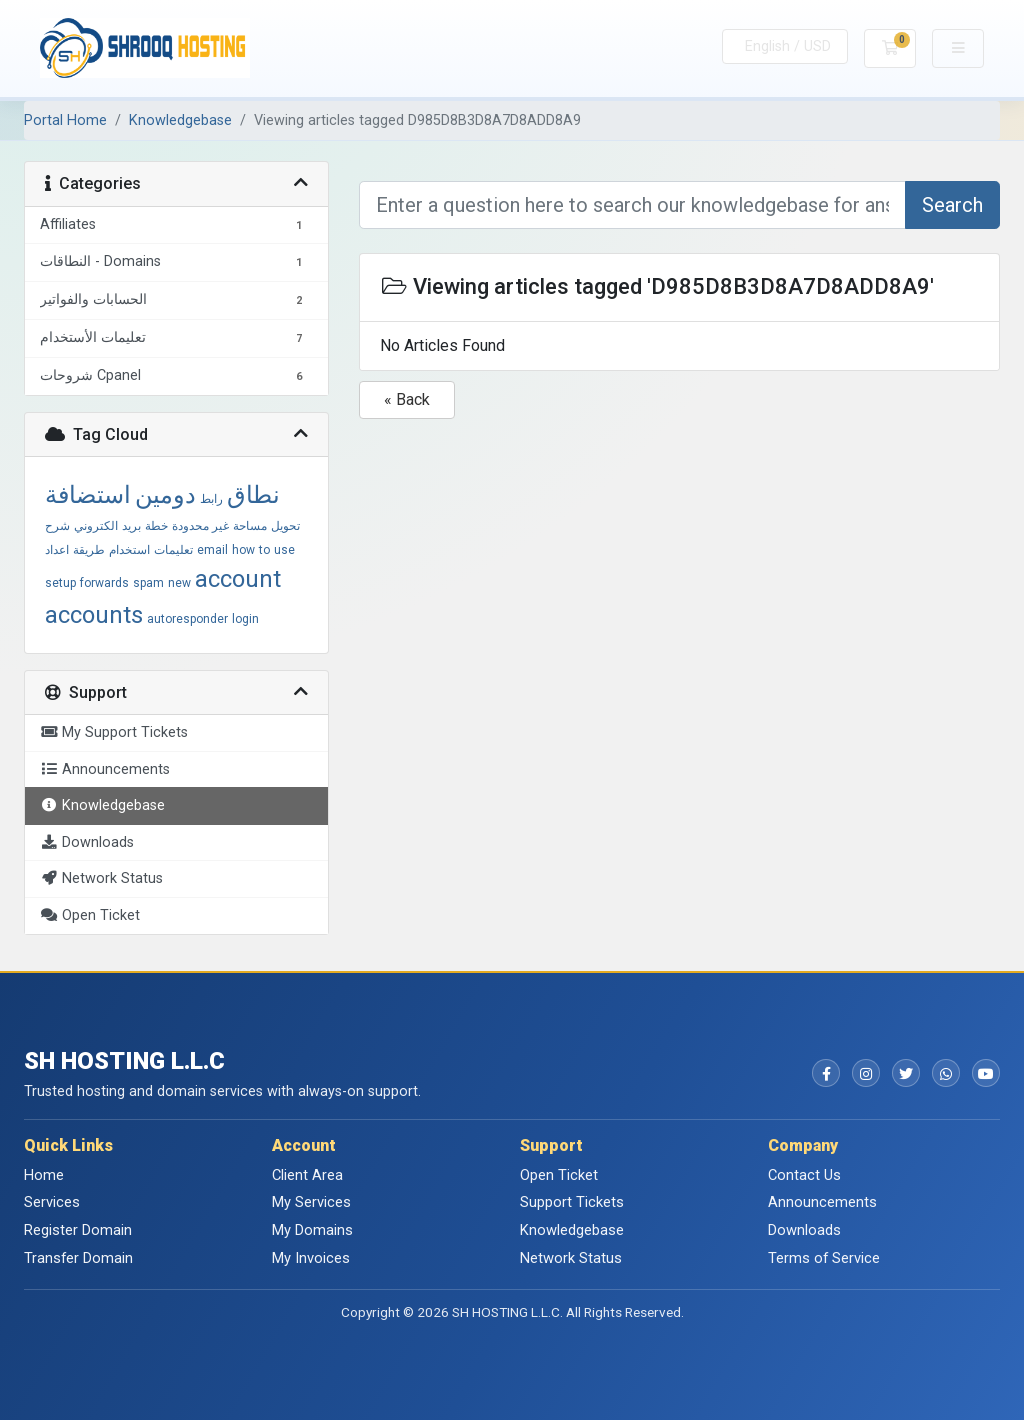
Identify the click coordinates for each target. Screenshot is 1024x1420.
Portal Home (65, 120)
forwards (104, 583)
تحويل (285, 526)
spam (148, 583)
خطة (156, 526)
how (243, 550)
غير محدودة (200, 526)
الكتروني (96, 526)
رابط (211, 499)
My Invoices (311, 1258)
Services (52, 1202)
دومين (165, 495)
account (238, 579)
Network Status (571, 1258)
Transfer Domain (78, 1258)
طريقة (89, 550)
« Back (407, 399)
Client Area (307, 1175)
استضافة (88, 495)
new (179, 583)
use (284, 550)
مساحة (250, 526)
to (264, 550)
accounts (94, 615)
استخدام (129, 550)
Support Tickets (572, 1202)
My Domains (312, 1230)
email (212, 550)
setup (60, 583)
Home (44, 1175)
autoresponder (187, 619)
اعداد (57, 550)
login (245, 619)
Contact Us (804, 1175)
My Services (311, 1202)
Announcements (822, 1202)
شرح (57, 526)
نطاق (253, 495)
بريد (131, 526)
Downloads (804, 1230)
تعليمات (173, 550)
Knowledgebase (180, 120)
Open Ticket (559, 1175)
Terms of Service (824, 1258)
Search (952, 205)
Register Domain (78, 1230)
